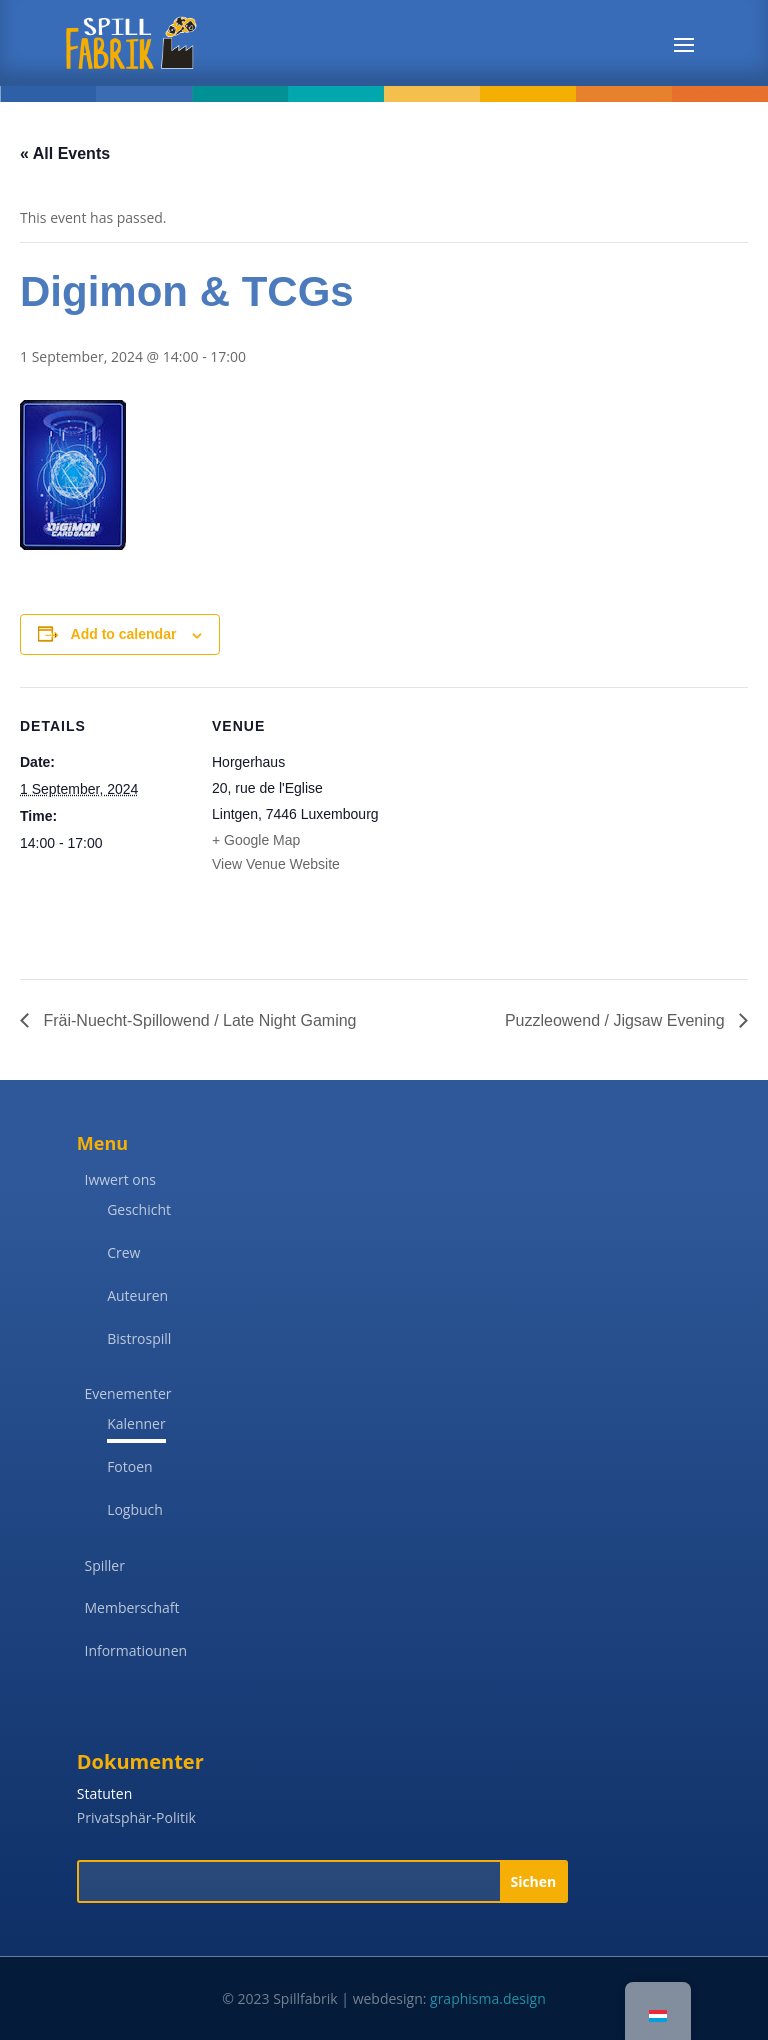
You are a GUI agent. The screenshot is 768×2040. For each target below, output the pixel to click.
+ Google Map (256, 840)
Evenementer (127, 1393)
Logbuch (135, 1509)
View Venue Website (276, 864)
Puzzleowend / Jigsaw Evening (617, 1020)
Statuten (104, 1793)
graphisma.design (488, 1998)
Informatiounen (135, 1650)
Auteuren (137, 1295)
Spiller (104, 1565)
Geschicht (139, 1209)
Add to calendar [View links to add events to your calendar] (124, 634)
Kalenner (136, 1423)
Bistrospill (139, 1338)
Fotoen (130, 1466)
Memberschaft (131, 1607)
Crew (123, 1252)
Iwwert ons (120, 1179)
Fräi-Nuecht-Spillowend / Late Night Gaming (197, 1020)
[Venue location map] (509, 825)
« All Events (65, 153)
